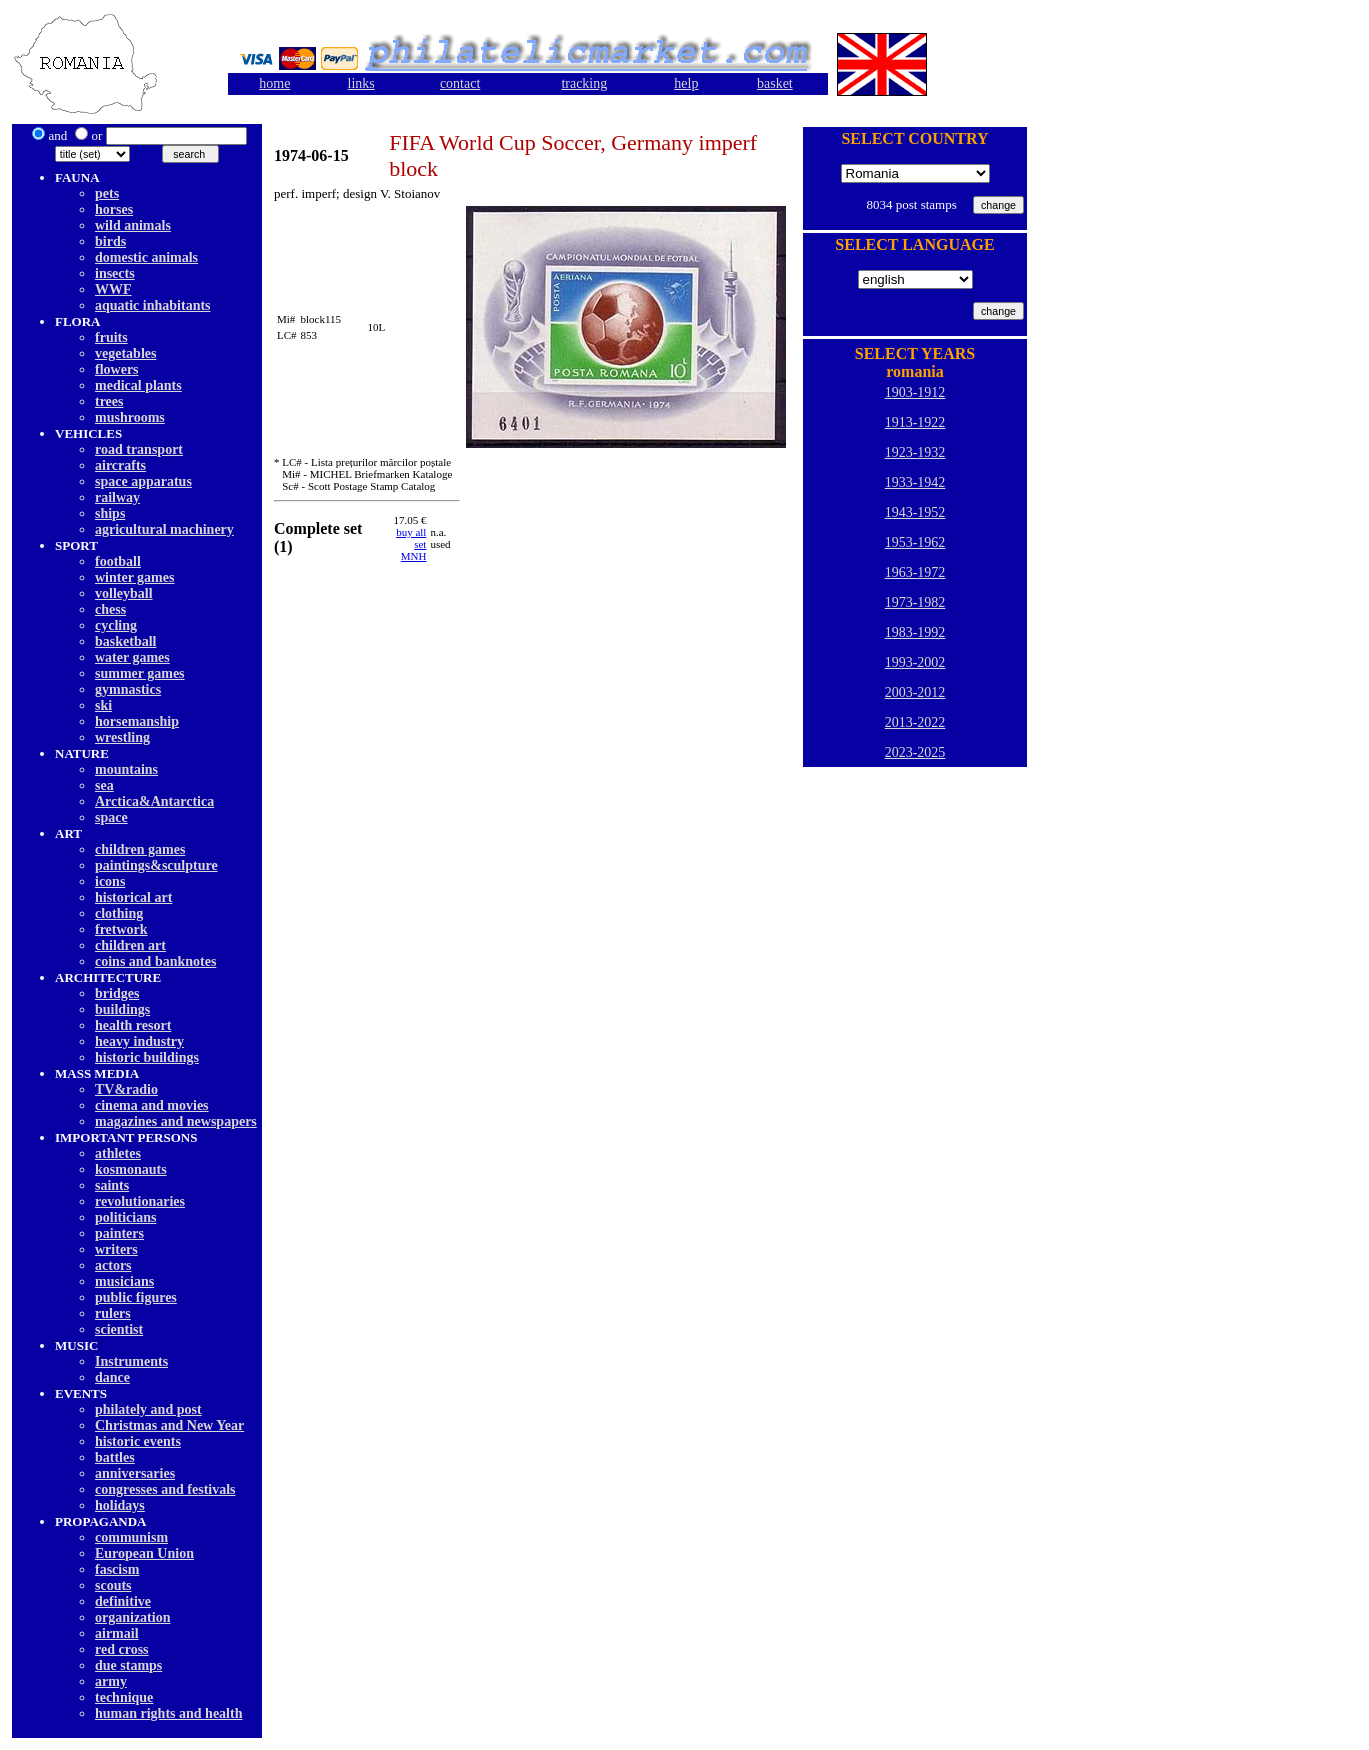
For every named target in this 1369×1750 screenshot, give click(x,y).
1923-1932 (915, 452)
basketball (125, 641)
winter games (134, 577)
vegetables (125, 353)
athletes (118, 1153)
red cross (122, 1649)
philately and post (148, 1409)
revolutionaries (140, 1201)
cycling (116, 625)
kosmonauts (131, 1169)
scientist (119, 1329)
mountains (126, 769)
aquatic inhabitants (153, 305)
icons (110, 881)
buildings (122, 1009)
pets (107, 193)
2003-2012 (915, 692)
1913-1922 (915, 422)
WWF (113, 289)
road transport (139, 449)
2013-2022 (915, 722)
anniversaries (135, 1473)
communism (131, 1537)
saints (112, 1185)
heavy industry (139, 1041)
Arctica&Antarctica (154, 801)
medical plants (138, 385)
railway (117, 497)
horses (114, 209)
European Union (144, 1553)
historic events (138, 1441)
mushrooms (130, 417)
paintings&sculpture (156, 865)
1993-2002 (915, 662)
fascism (117, 1569)
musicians (124, 1281)
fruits (111, 337)
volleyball (124, 593)
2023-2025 (915, 752)
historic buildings (147, 1057)
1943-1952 (915, 512)
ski (103, 705)
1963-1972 (915, 572)
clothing (119, 913)
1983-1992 (915, 632)
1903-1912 (915, 392)
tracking (584, 83)
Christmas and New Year (169, 1425)
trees (109, 401)
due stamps (128, 1665)
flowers (117, 369)
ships (110, 513)
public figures (136, 1297)
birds (110, 241)
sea (104, 785)
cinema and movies (152, 1105)
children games (140, 849)
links (361, 83)
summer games (140, 673)
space (111, 817)
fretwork (121, 929)
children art (130, 945)
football (118, 561)
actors (113, 1265)
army (111, 1681)
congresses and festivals (165, 1489)
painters (119, 1233)
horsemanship (137, 721)
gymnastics (128, 689)
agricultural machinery (164, 529)
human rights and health (168, 1713)
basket (775, 83)
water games (132, 657)
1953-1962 (915, 542)
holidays (120, 1505)
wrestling (122, 737)
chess (110, 609)
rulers (113, 1313)
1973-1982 (915, 602)
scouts (113, 1585)
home (274, 83)
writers (116, 1249)
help (686, 83)
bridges (117, 993)
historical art (133, 897)
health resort (133, 1025)
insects (115, 273)
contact (460, 83)
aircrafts (120, 465)
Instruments (131, 1361)
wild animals (133, 225)
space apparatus (143, 481)
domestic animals (146, 257)
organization (132, 1617)
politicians (125, 1217)
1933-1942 (915, 482)
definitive (123, 1601)
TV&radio (126, 1089)
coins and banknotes (155, 961)
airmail (117, 1633)
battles (115, 1457)
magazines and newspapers (176, 1121)
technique (124, 1697)
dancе (112, 1377)
